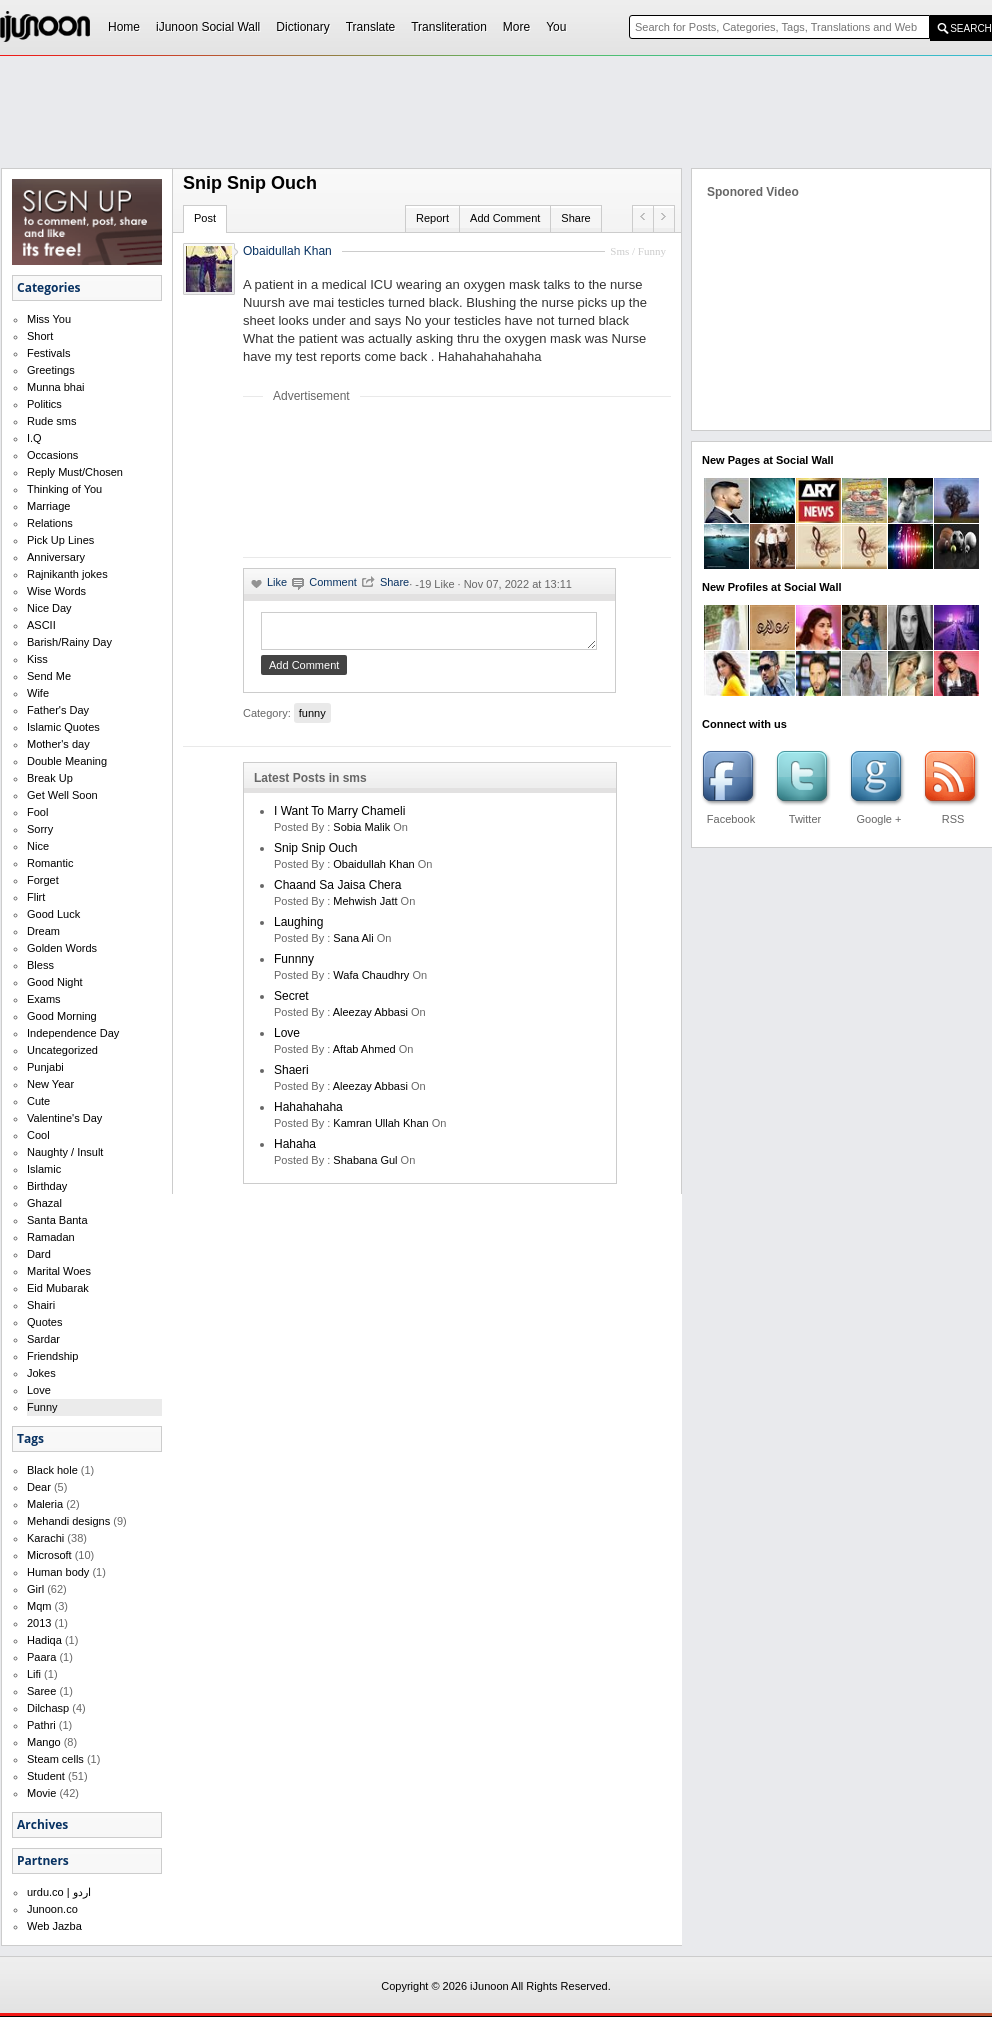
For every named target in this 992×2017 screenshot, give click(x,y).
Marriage (48, 506)
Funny (42, 1407)
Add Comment (505, 218)
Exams (44, 999)
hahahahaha (308, 1113)
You (556, 27)
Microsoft (49, 1555)
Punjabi (45, 1067)
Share (575, 218)
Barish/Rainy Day (69, 642)
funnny (294, 965)
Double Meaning (67, 761)
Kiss (37, 659)
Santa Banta (57, 1220)
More (516, 27)
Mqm (39, 1606)
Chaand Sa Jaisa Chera (337, 891)
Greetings (51, 370)
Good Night (55, 982)
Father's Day (58, 710)
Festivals (48, 353)
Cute (38, 1101)
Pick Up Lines (60, 540)
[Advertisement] (310, 479)
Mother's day (58, 744)
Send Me (49, 676)
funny (312, 719)
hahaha (295, 1150)
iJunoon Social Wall (208, 27)
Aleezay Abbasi (370, 1018)
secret (291, 1002)
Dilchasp (48, 1708)
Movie (41, 1793)
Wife (38, 693)
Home (124, 27)
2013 (39, 1623)
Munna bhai (56, 387)
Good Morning (62, 1016)
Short (40, 336)
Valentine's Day (64, 1118)
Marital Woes (59, 1271)
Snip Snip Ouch (315, 854)
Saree (41, 1691)
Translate (371, 27)
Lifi (34, 1674)
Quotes (44, 1322)
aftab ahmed (364, 1055)
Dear (39, 1487)
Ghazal (44, 1203)
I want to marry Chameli (339, 817)
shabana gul (365, 1166)
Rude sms (52, 421)
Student (46, 1776)
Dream (43, 931)
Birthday (47, 1186)
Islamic (44, 1169)
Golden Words (62, 948)
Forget (43, 880)
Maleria (45, 1504)
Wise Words (56, 591)
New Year (50, 1084)
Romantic (50, 863)
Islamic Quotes (63, 727)
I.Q (34, 438)
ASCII (41, 625)
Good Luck (53, 914)
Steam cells (55, 1759)
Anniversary (56, 557)
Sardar (43, 1339)
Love (39, 1390)
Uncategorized (62, 1050)
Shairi (41, 1305)
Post (205, 218)
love (287, 1039)
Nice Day (49, 608)
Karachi (45, 1538)
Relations (50, 523)
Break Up (50, 778)
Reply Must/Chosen (75, 472)
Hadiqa (44, 1640)
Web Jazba (54, 1926)
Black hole (52, 1470)
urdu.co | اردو (59, 1892)
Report (432, 218)
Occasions (52, 455)
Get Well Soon (62, 795)
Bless (40, 965)
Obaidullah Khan (287, 251)
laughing (298, 928)
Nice (38, 846)
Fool (37, 812)
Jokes (41, 1373)
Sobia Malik (361, 833)
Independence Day (73, 1033)
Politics (44, 404)
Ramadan (51, 1237)
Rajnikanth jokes (67, 574)
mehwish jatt (365, 907)
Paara (41, 1657)
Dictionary (302, 27)
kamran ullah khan (380, 1129)
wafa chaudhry (371, 981)
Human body (58, 1572)
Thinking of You (64, 489)
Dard (39, 1254)
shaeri (291, 1076)
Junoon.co (52, 1909)
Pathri (41, 1725)
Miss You (49, 319)
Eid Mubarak (58, 1288)
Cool (38, 1135)
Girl (35, 1589)
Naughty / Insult (65, 1152)
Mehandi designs (68, 1521)
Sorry (40, 829)
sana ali (353, 944)
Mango (44, 1742)
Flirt (36, 897)
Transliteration (449, 27)
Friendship (52, 1356)
